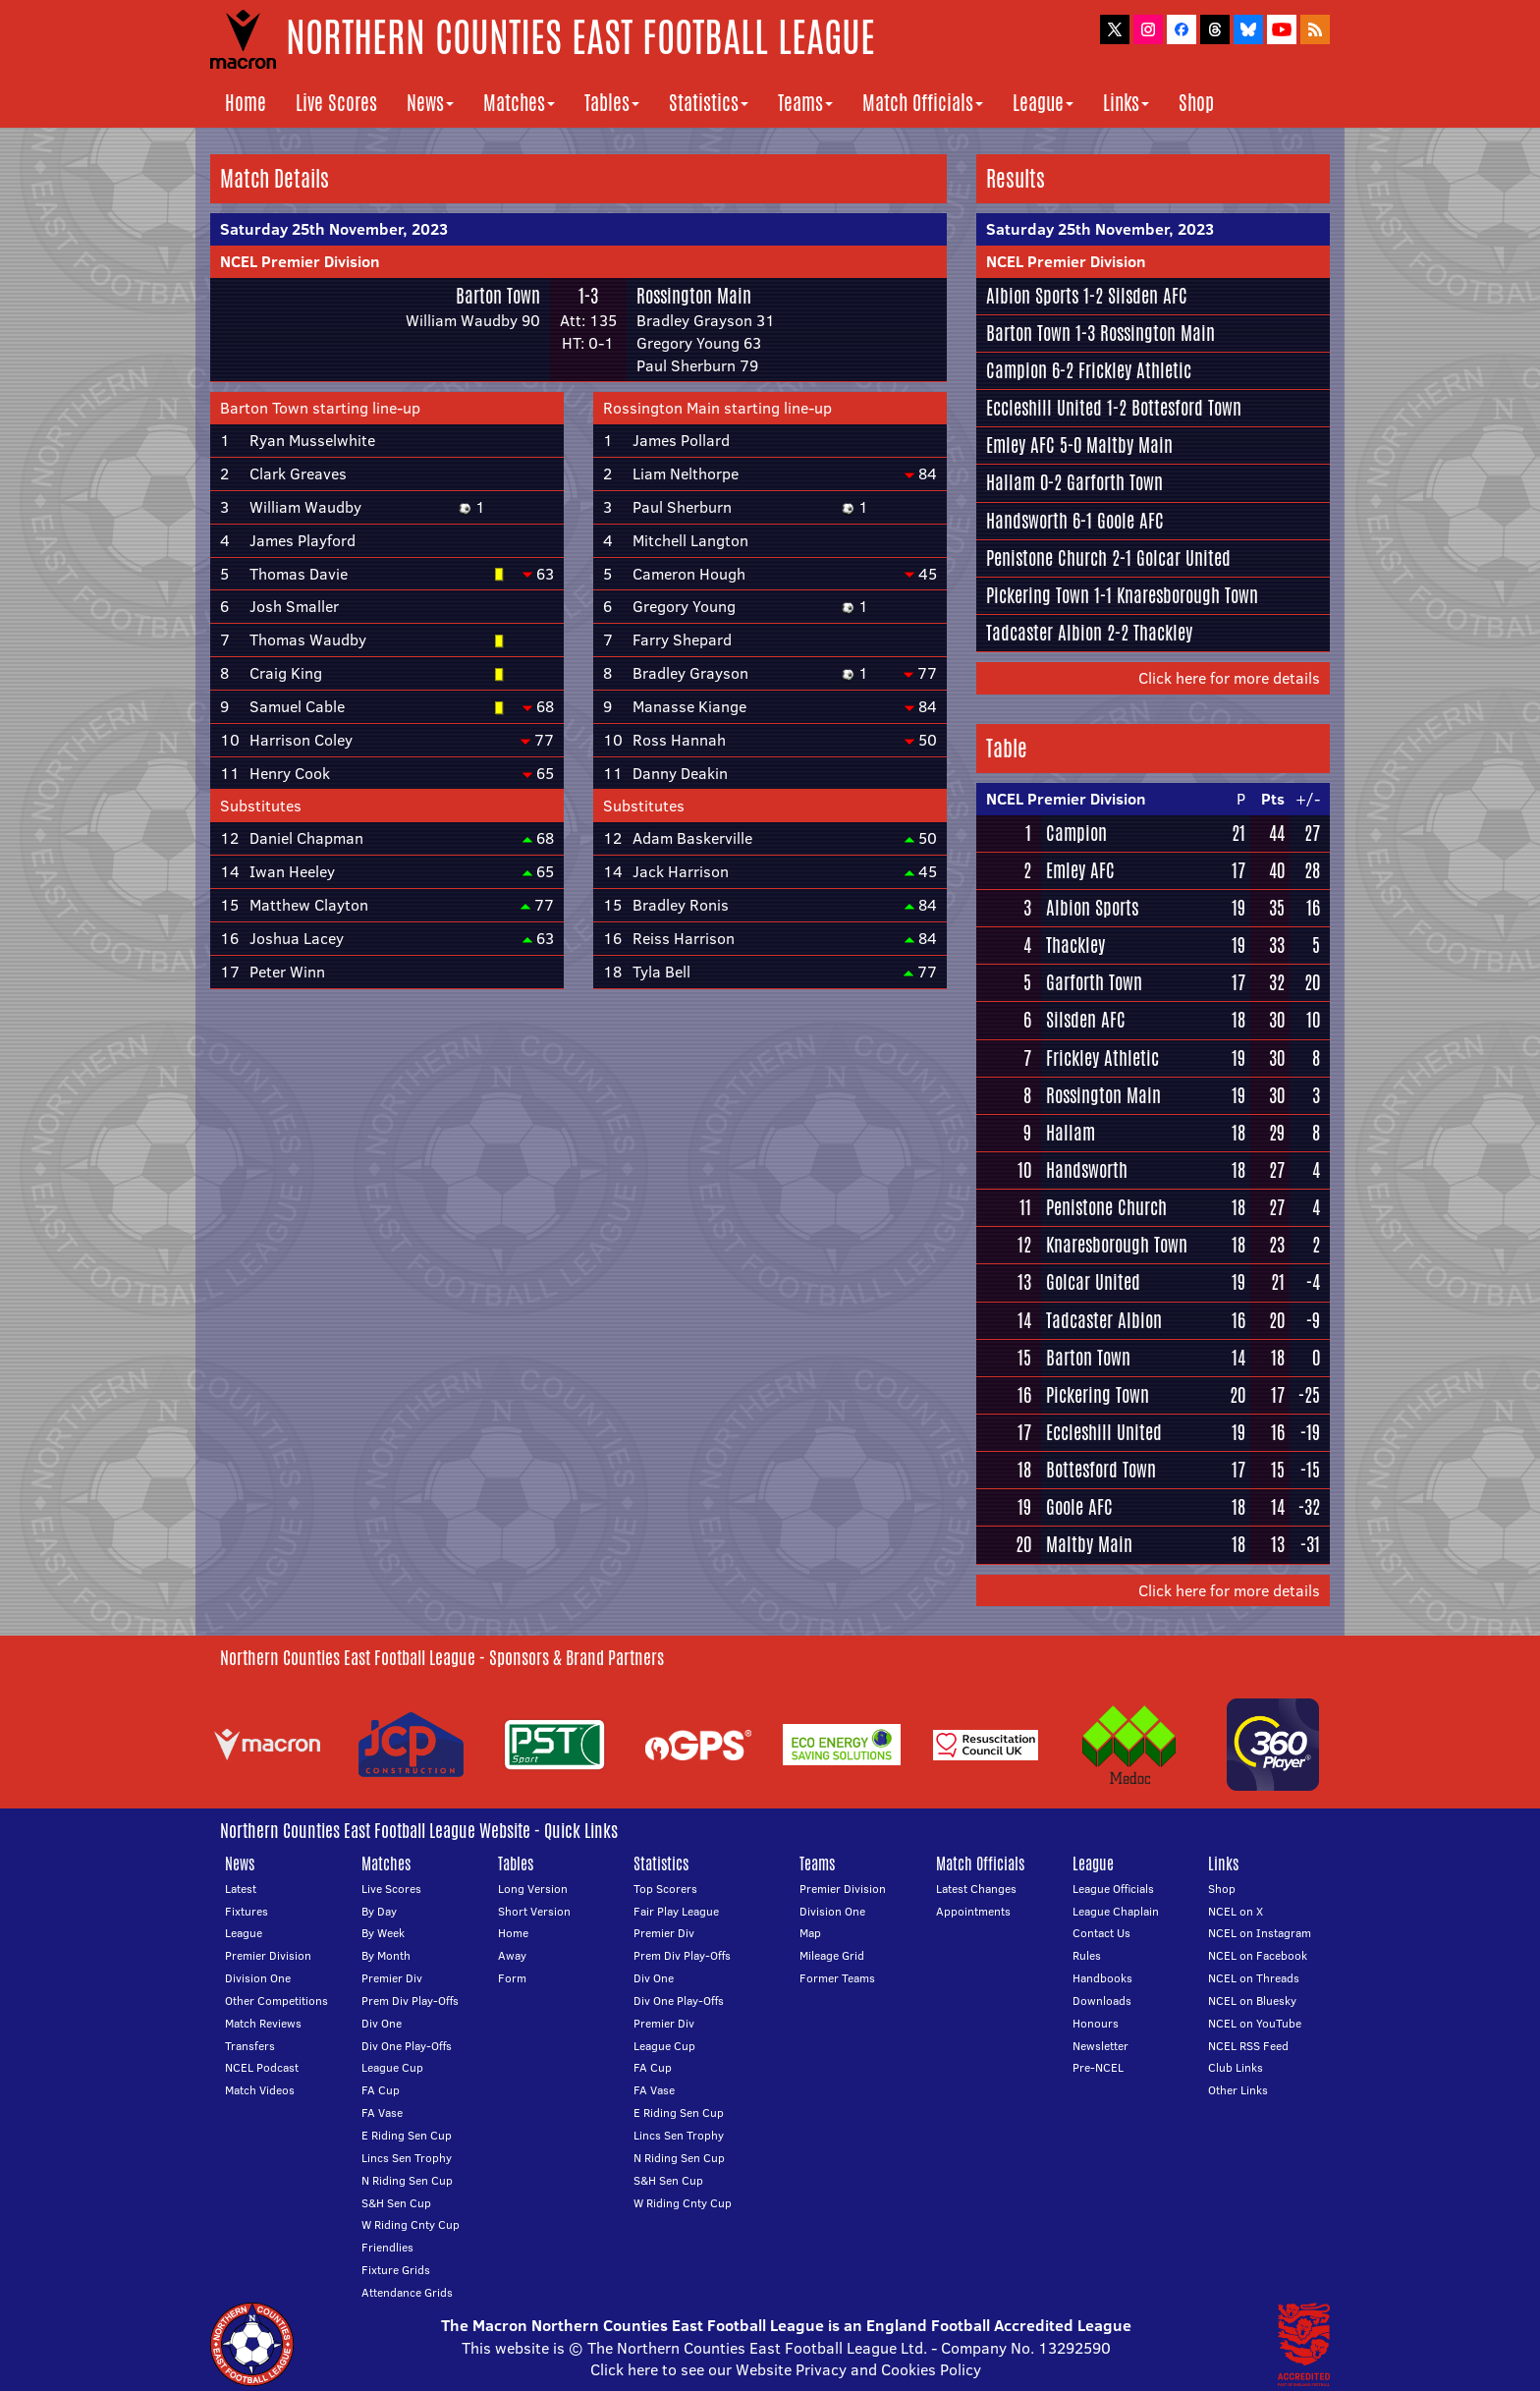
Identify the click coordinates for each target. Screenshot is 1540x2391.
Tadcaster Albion (1044, 632)
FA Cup (380, 2090)
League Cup (392, 2067)
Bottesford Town (1186, 407)
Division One (258, 1978)
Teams (805, 102)
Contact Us (1101, 1932)
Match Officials (922, 102)
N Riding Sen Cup (407, 2180)
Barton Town (498, 295)
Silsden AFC (1147, 295)
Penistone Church (1046, 558)
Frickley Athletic (1134, 370)
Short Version (534, 1911)
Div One (381, 2023)
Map (810, 1932)
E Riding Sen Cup (406, 2135)
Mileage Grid (831, 1955)
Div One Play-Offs (406, 2045)
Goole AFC (1130, 520)
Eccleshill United (1044, 407)
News (430, 102)
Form (512, 1978)
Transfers (250, 2045)
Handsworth (1027, 520)
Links (1126, 102)
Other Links (1238, 2090)
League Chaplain (1115, 1911)
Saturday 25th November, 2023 (334, 229)
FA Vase (382, 2112)
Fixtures (246, 1911)
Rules (1086, 1955)
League (1043, 102)
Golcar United (1183, 558)
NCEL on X (1235, 1911)
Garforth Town (1115, 482)
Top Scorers (665, 1888)
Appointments (973, 1911)
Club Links (1235, 2067)
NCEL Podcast (262, 2067)
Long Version (533, 1888)
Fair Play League (676, 1911)
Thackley (1162, 632)
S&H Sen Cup (396, 2203)
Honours (1095, 2023)
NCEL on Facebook (1257, 1955)
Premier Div (391, 1978)
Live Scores (336, 102)
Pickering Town (1037, 595)
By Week (383, 1932)
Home (245, 102)
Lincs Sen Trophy (406, 2157)
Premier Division (268, 1955)
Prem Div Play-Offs (410, 2000)
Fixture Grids (395, 2269)
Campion (1016, 370)
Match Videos (260, 2090)
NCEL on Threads (1253, 1978)
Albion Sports (1032, 295)
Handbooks (1102, 1978)
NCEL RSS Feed (1248, 2045)
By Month (386, 1955)
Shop (1196, 102)
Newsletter (1100, 2045)
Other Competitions (276, 2000)
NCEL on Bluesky (1252, 2000)
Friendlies (387, 2247)
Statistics (708, 102)
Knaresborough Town (1187, 595)
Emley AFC (1020, 445)
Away (512, 1955)
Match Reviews (263, 2023)
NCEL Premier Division (300, 261)
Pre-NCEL (1098, 2067)
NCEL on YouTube (1254, 2023)
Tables (611, 102)
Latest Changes (976, 1888)
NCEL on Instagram (1259, 1932)
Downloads (1101, 2000)
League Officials (1113, 1888)
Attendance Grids (407, 2292)
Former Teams (837, 1978)
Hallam (1010, 482)
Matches (519, 102)
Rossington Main (693, 295)
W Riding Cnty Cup (410, 2224)
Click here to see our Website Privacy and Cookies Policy (785, 2369)
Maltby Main (1129, 445)
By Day (379, 1911)
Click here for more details (1229, 678)
